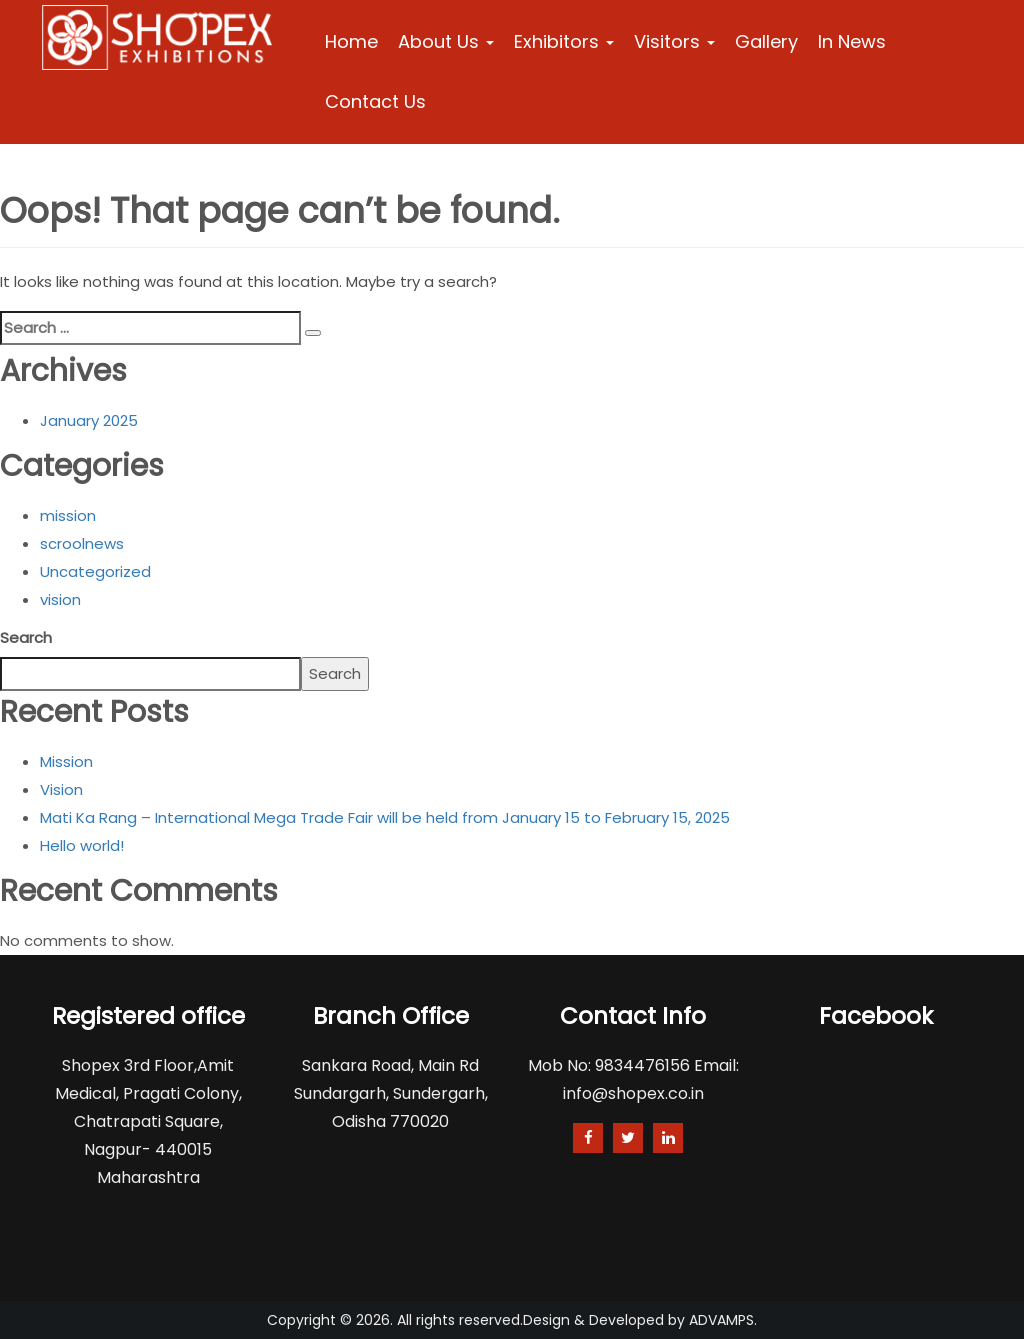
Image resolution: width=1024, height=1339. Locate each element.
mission (68, 515)
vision (60, 599)
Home (351, 41)
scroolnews (82, 543)
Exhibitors (564, 41)
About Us (446, 41)
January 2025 (89, 420)
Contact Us (375, 101)
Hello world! (82, 845)
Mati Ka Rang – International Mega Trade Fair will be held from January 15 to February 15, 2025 (385, 817)
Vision (61, 789)
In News (852, 41)
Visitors (674, 41)
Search (26, 637)
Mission (66, 761)
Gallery (766, 41)
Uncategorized (95, 571)
